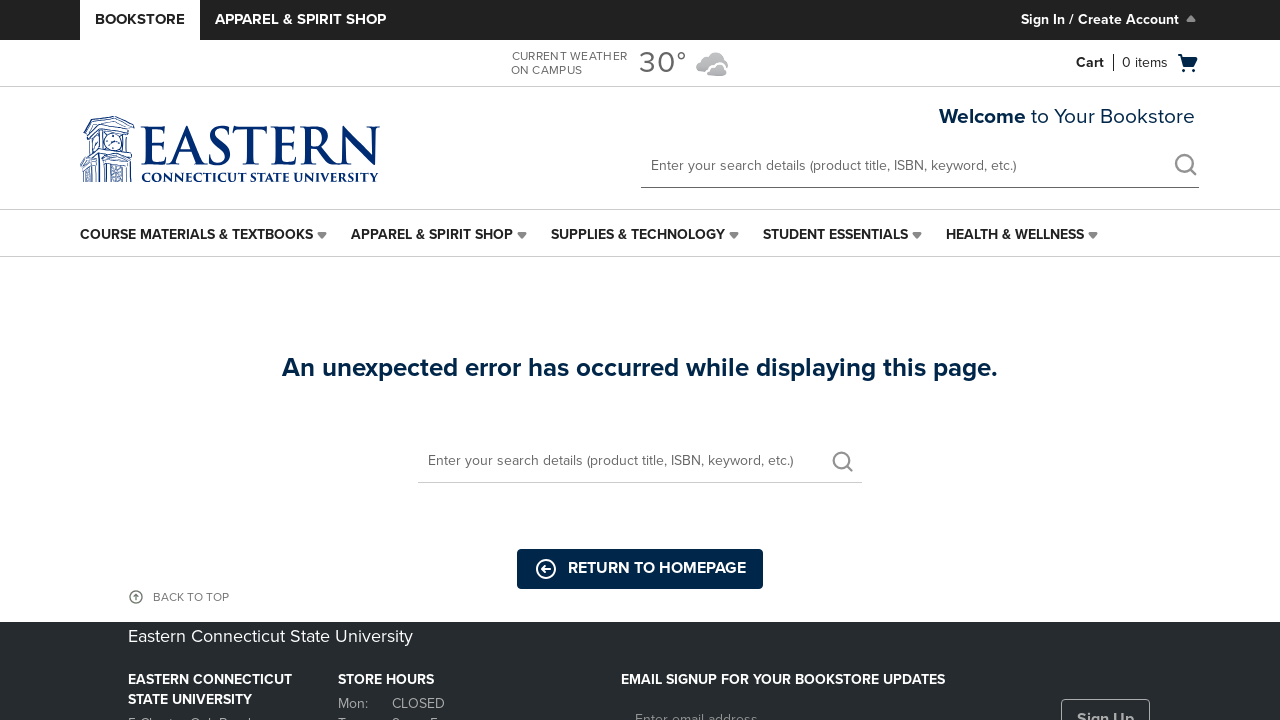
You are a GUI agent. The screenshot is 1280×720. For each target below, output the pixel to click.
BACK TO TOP (191, 597)
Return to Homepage (640, 569)
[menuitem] (205, 235)
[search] (1185, 167)
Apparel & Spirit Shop (300, 19)
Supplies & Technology (638, 234)
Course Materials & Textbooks (196, 234)
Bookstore (140, 19)
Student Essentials (835, 234)
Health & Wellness (1015, 234)
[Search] (640, 461)
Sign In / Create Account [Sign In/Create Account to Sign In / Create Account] (1110, 19)
